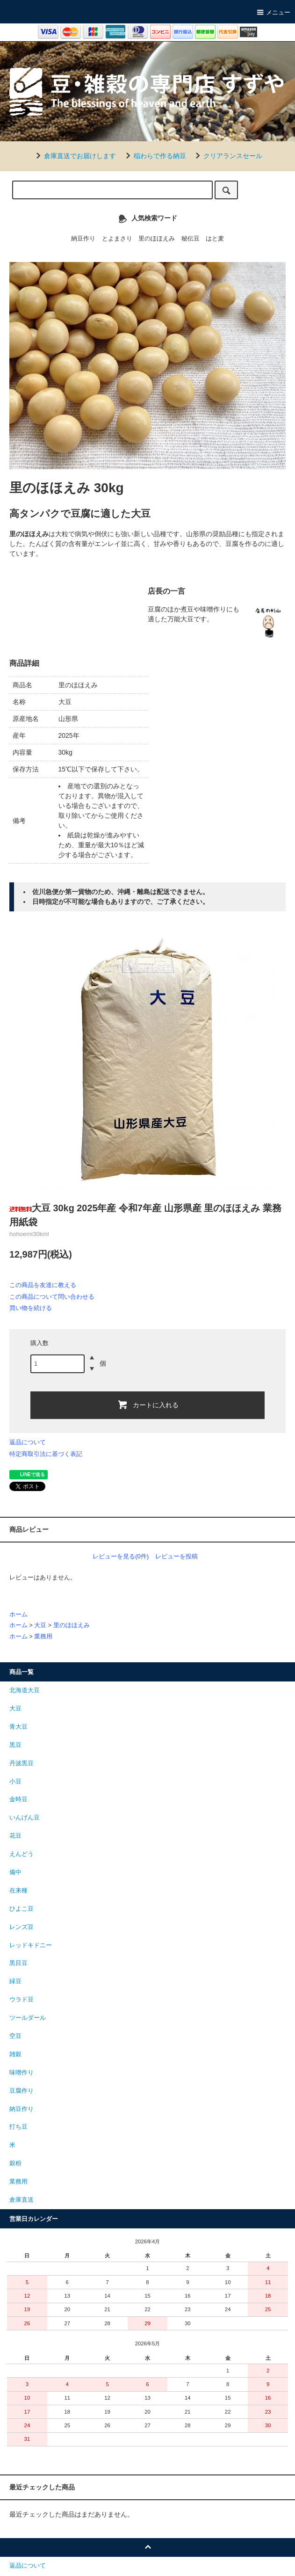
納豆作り (83, 238)
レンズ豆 (21, 1927)
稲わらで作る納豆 (154, 156)
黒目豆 (18, 1963)
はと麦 (215, 238)
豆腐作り (21, 2091)
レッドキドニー (30, 1945)
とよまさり (117, 238)
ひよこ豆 (21, 1909)
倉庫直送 (21, 2200)
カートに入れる (148, 1404)
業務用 (43, 1636)
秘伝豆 (190, 238)
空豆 (15, 2036)
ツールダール (27, 2018)
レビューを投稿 (176, 1556)
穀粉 (15, 2163)
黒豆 (15, 1745)
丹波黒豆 (21, 1763)
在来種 (18, 1890)
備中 (15, 1872)
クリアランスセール (227, 156)
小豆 (15, 1781)
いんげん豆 (24, 1817)
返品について (27, 1442)
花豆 (15, 1836)
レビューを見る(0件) (121, 1556)
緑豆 (15, 1981)
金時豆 (18, 1799)
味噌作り (21, 2072)
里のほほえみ (156, 238)
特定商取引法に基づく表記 (45, 1453)
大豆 (40, 1625)
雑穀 (15, 2054)
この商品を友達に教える (42, 1284)
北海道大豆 (24, 1690)
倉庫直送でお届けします (74, 156)
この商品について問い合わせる (51, 1296)
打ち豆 (18, 2127)
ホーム (18, 1614)
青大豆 (18, 1727)
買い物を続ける (30, 1307)
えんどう (21, 1854)
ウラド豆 (21, 1999)
